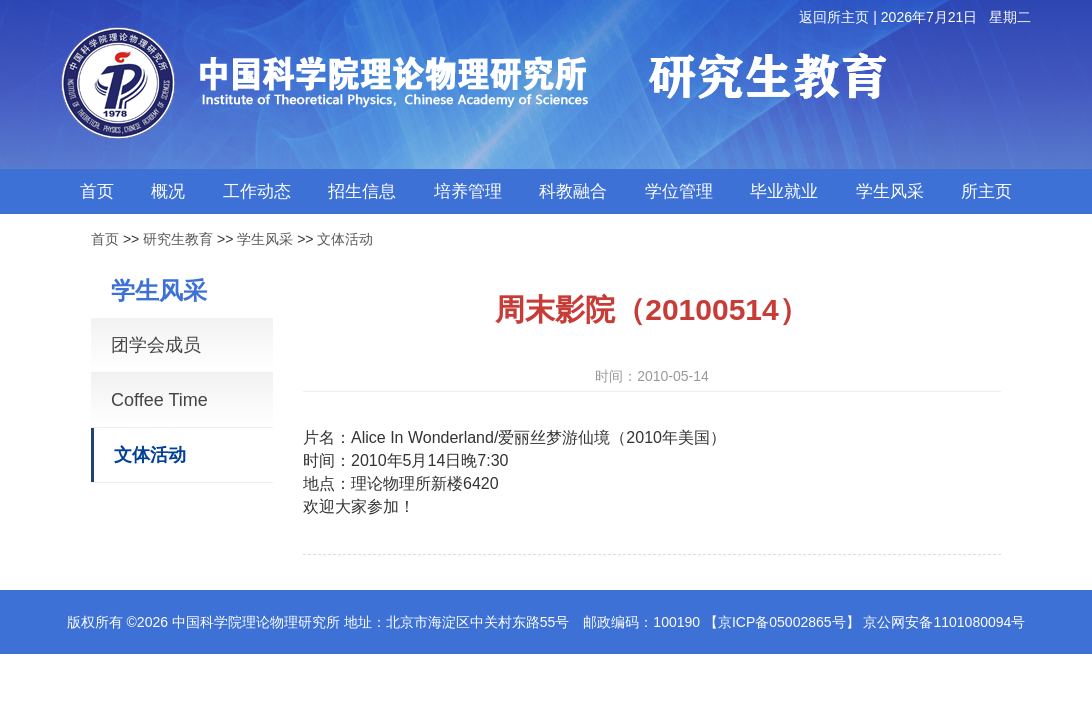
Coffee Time (159, 400)
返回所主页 (834, 17)
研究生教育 (178, 239)
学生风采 (265, 239)
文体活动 (345, 239)
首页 (105, 239)
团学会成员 (156, 345)
